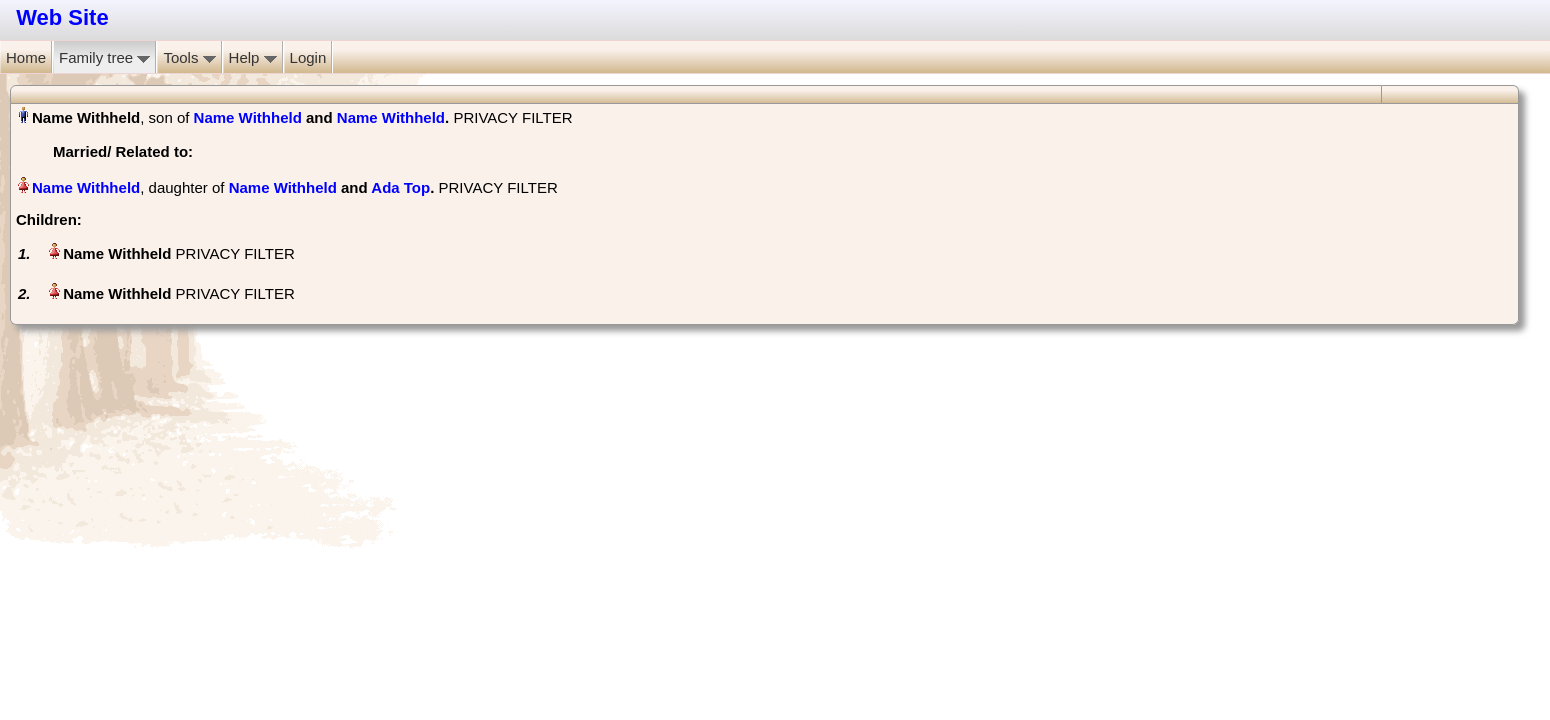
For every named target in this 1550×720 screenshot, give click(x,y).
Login (308, 57)
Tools (189, 57)
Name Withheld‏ (86, 187)
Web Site (62, 17)
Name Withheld (248, 117)
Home (26, 57)
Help (253, 57)
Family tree (104, 57)
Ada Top (400, 187)
